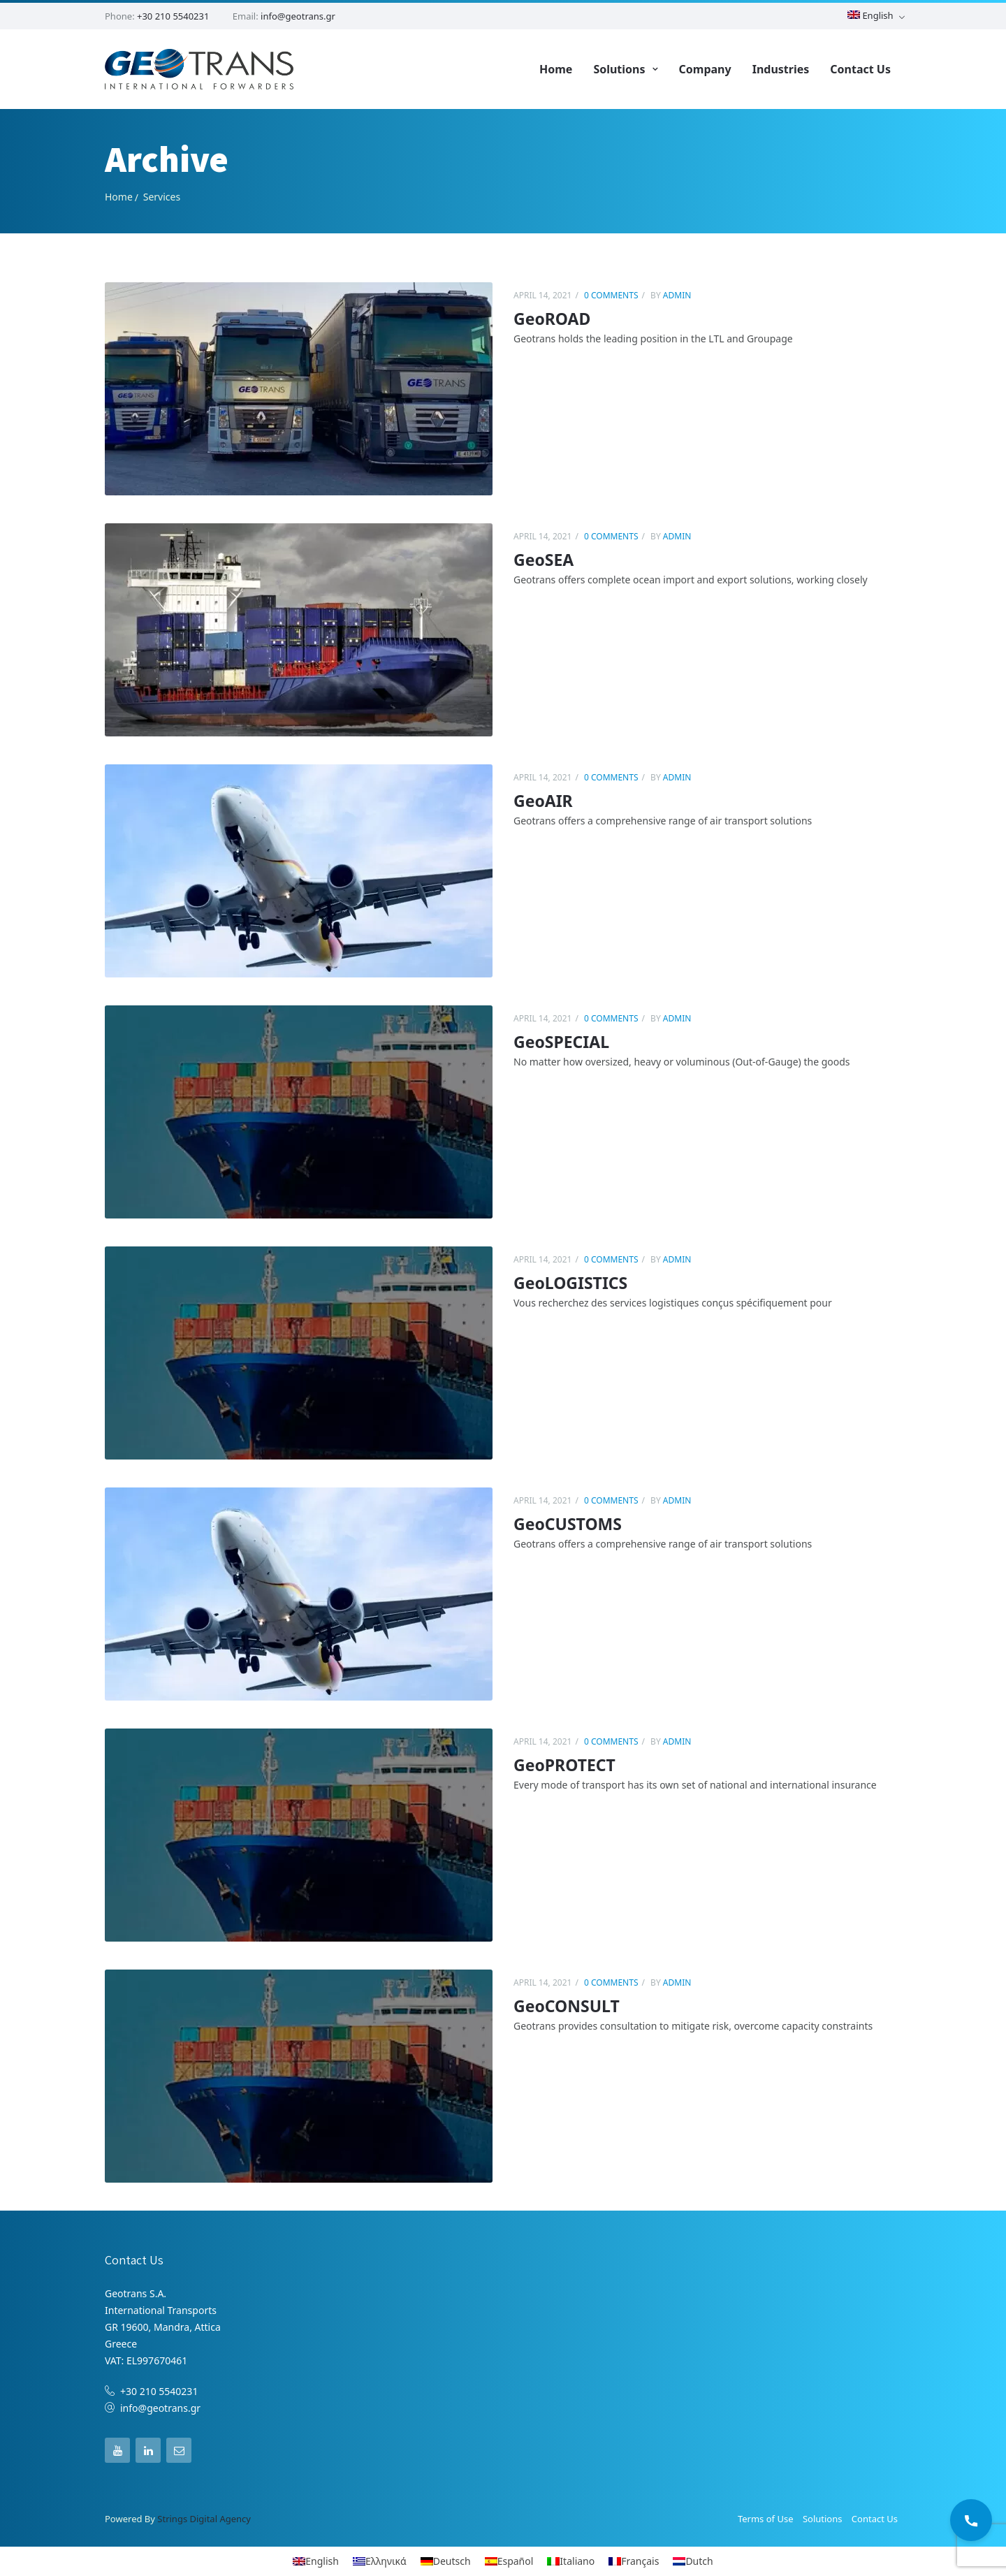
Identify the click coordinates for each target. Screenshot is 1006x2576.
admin (676, 294)
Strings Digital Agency (204, 2518)
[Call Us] (971, 2520)
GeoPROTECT (564, 1764)
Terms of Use (766, 2518)
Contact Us (860, 68)
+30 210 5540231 (173, 16)
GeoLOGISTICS (570, 1282)
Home (555, 68)
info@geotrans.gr (298, 16)
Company (705, 68)
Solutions (619, 68)
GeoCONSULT (566, 2005)
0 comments (611, 294)
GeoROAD (551, 318)
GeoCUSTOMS (567, 1523)
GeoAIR (543, 800)
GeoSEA (543, 559)
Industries (781, 68)
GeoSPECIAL (561, 1041)
